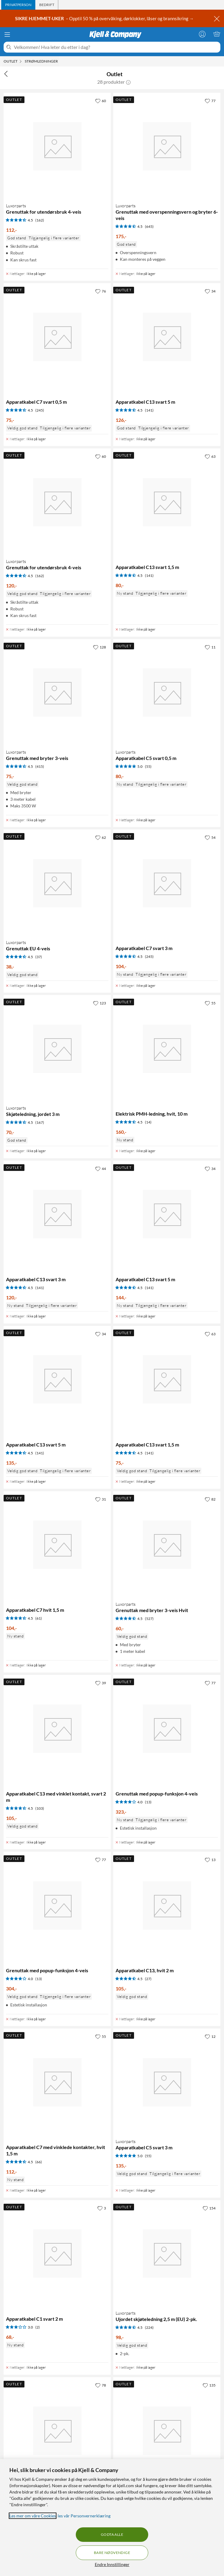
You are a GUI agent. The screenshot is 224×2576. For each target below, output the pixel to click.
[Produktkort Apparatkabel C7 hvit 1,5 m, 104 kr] (57, 1544)
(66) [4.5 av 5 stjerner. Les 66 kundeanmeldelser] (38, 2162)
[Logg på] (202, 34)
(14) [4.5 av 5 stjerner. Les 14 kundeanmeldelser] (148, 1122)
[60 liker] (100, 100)
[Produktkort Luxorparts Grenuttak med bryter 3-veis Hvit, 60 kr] (166, 1544)
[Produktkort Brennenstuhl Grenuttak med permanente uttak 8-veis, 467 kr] (166, 2430)
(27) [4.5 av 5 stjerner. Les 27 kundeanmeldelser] (148, 1978)
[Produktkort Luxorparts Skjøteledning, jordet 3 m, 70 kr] (57, 1048)
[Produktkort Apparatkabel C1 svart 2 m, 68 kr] (57, 2253)
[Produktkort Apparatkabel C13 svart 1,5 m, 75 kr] (166, 1379)
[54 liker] (210, 837)
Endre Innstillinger (112, 2564)
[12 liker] (210, 2036)
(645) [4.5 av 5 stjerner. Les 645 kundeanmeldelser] (149, 226)
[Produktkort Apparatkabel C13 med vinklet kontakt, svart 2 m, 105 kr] (57, 1728)
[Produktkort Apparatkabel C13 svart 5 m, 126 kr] (166, 336)
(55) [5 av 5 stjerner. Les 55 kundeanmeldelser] (148, 766)
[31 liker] (100, 1499)
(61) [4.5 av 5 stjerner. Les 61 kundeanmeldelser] (38, 1618)
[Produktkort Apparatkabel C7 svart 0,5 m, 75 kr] (57, 336)
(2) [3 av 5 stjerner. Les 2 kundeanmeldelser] (37, 2327)
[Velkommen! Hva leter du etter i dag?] (116, 47)
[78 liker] (100, 2385)
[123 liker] (99, 1003)
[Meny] (7, 34)
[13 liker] (210, 1859)
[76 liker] (100, 291)
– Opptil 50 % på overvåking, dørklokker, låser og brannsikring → (105, 18)
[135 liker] (209, 2385)
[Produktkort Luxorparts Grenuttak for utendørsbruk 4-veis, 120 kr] (57, 502)
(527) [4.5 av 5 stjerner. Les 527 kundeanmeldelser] (149, 1618)
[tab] (18, 5)
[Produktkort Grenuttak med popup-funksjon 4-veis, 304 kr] (57, 1905)
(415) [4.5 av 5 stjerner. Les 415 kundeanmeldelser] (39, 766)
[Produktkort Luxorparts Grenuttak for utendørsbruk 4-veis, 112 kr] (57, 146)
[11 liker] (210, 647)
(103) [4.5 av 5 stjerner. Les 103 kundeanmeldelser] (39, 1808)
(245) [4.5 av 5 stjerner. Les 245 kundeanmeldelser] (39, 410)
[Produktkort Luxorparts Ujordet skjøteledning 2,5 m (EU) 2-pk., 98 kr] (166, 2253)
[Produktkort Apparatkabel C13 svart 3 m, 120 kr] (57, 1214)
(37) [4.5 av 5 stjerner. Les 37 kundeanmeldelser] (38, 957)
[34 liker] (210, 291)
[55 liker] (210, 1003)
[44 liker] (100, 1168)
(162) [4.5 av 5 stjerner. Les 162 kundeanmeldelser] (39, 220)
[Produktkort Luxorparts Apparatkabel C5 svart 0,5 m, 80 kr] (166, 692)
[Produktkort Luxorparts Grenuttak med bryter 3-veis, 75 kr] (57, 692)
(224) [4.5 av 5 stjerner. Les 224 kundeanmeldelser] (149, 2327)
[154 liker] (209, 2208)
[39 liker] (100, 1682)
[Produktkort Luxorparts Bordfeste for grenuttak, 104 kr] (57, 2430)
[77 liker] (210, 100)
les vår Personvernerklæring (84, 2515)
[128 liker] (99, 647)
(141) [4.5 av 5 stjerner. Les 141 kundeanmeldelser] (149, 410)
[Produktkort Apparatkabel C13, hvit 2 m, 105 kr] (166, 1905)
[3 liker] (101, 2208)
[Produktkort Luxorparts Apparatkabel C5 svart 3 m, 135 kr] (166, 2082)
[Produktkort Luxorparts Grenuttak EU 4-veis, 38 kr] (57, 883)
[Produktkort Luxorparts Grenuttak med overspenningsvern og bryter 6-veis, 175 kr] (166, 146)
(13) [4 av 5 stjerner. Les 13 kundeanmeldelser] (148, 1802)
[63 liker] (210, 456)
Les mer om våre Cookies (32, 2515)
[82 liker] (210, 1499)
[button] (128, 82)
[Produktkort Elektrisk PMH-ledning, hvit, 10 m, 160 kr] (166, 1048)
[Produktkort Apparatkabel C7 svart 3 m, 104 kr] (166, 883)
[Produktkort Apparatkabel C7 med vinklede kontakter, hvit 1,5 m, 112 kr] (57, 2082)
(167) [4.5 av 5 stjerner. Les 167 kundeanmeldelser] (39, 1122)
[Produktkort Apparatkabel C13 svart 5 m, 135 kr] (57, 1379)
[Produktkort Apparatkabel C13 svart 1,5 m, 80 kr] (166, 502)
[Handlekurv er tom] (217, 34)
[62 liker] (100, 837)
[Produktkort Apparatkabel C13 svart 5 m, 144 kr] (166, 1214)
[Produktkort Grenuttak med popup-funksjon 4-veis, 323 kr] (166, 1728)
